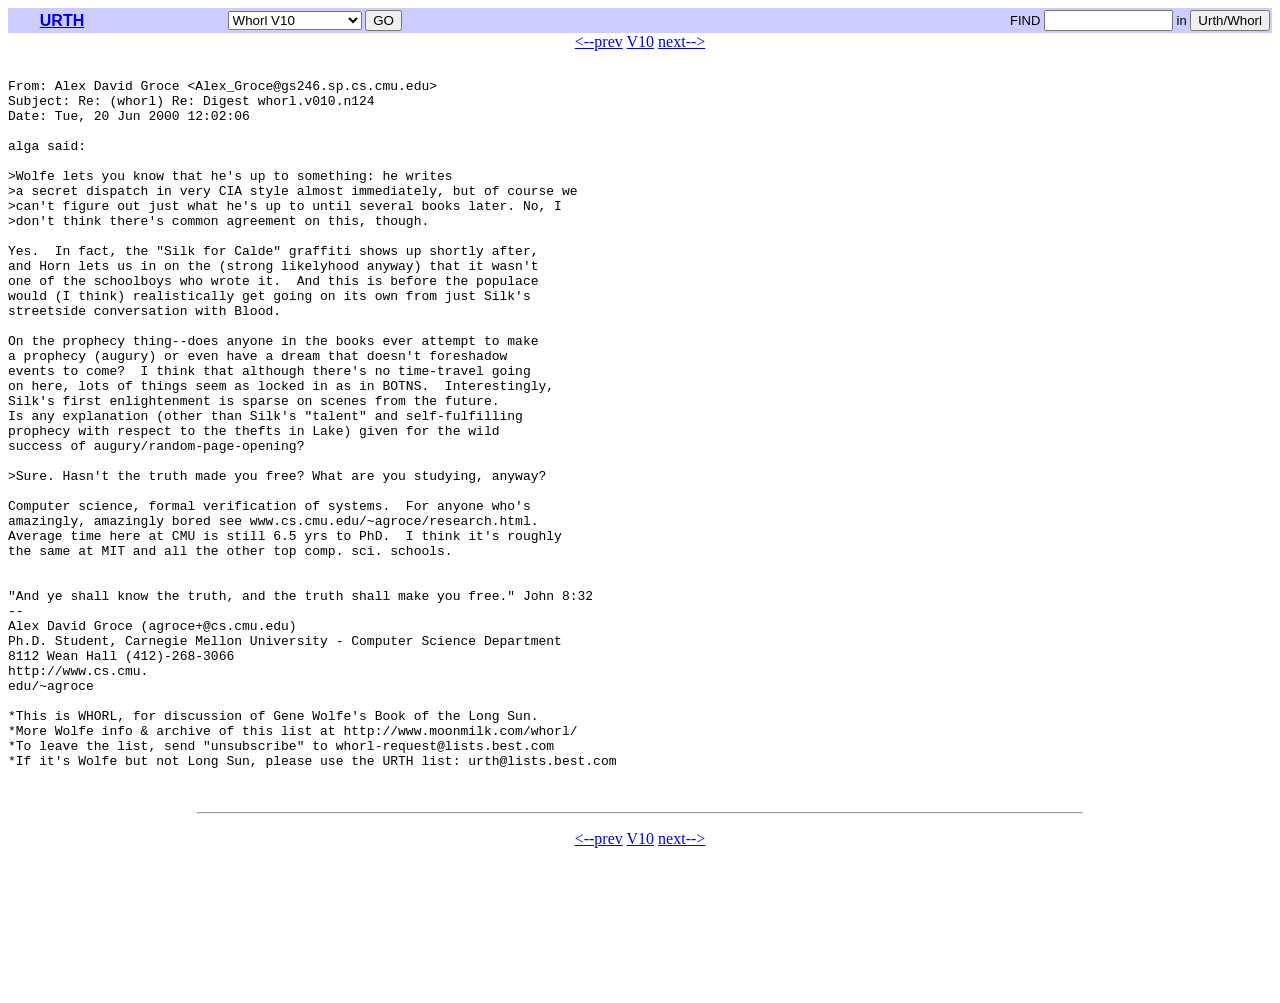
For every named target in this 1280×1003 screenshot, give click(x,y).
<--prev (599, 41)
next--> (681, 41)
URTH (62, 20)
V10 (641, 41)
